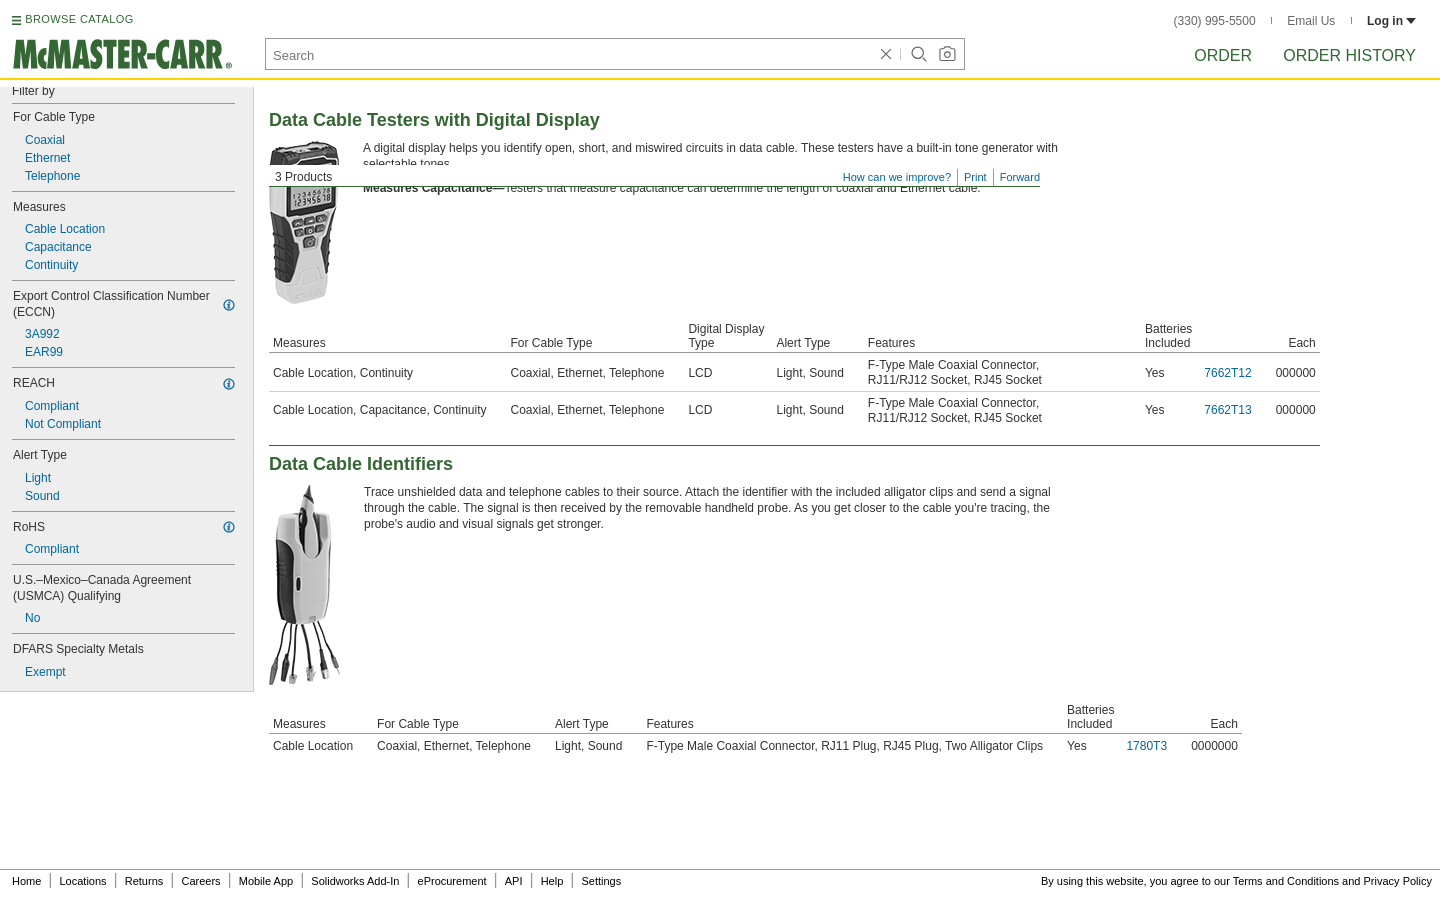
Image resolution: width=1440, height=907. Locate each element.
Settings (601, 881)
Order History (1349, 55)
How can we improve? (897, 177)
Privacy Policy (1398, 881)
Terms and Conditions (1286, 881)
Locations (83, 881)
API (514, 881)
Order (1223, 55)
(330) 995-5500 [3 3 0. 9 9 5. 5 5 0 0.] (1215, 21)
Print (975, 177)
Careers (200, 881)
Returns (144, 881)
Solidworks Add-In (355, 881)
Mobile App (266, 881)
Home (26, 881)
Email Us (1311, 21)
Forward (1020, 177)
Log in (1391, 21)
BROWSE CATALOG (79, 19)
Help (552, 881)
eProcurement (452, 881)
